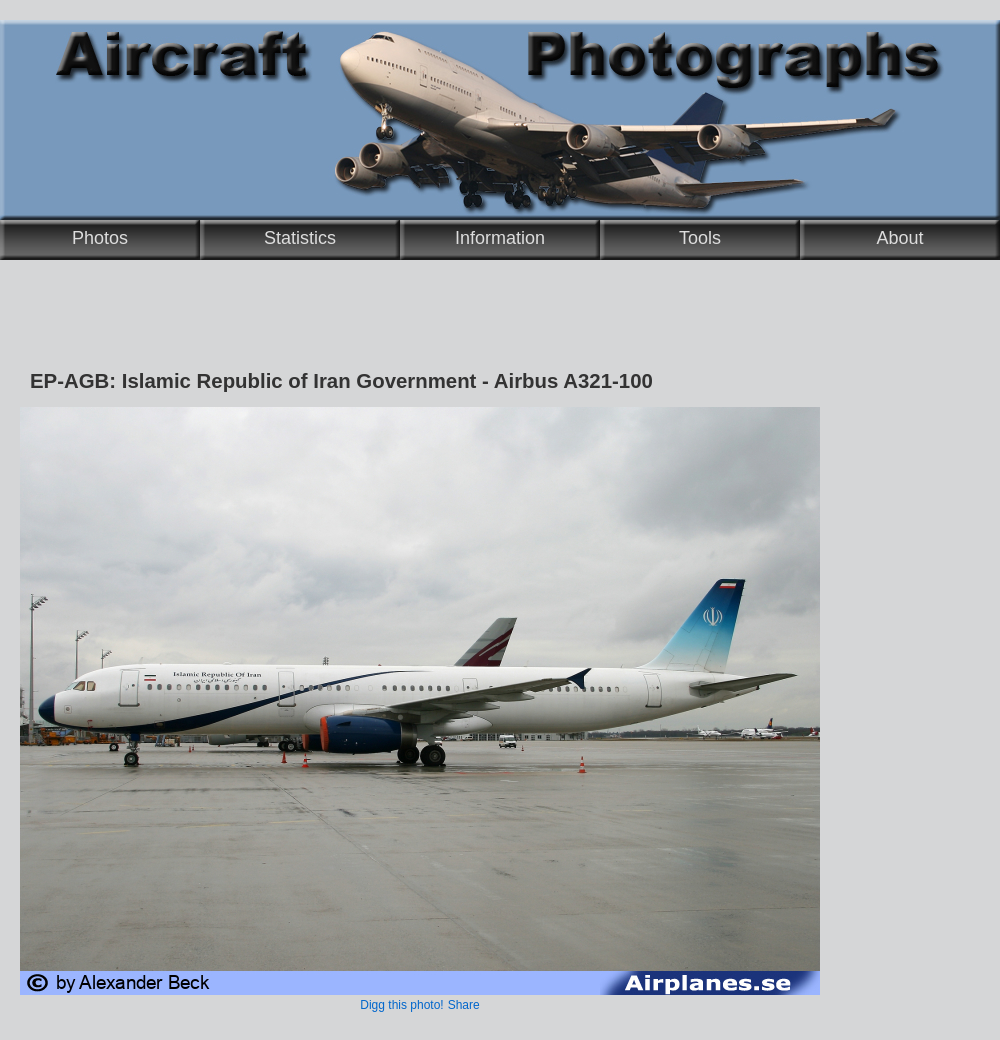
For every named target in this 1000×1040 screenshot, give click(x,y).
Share (464, 1005)
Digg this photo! (401, 1005)
